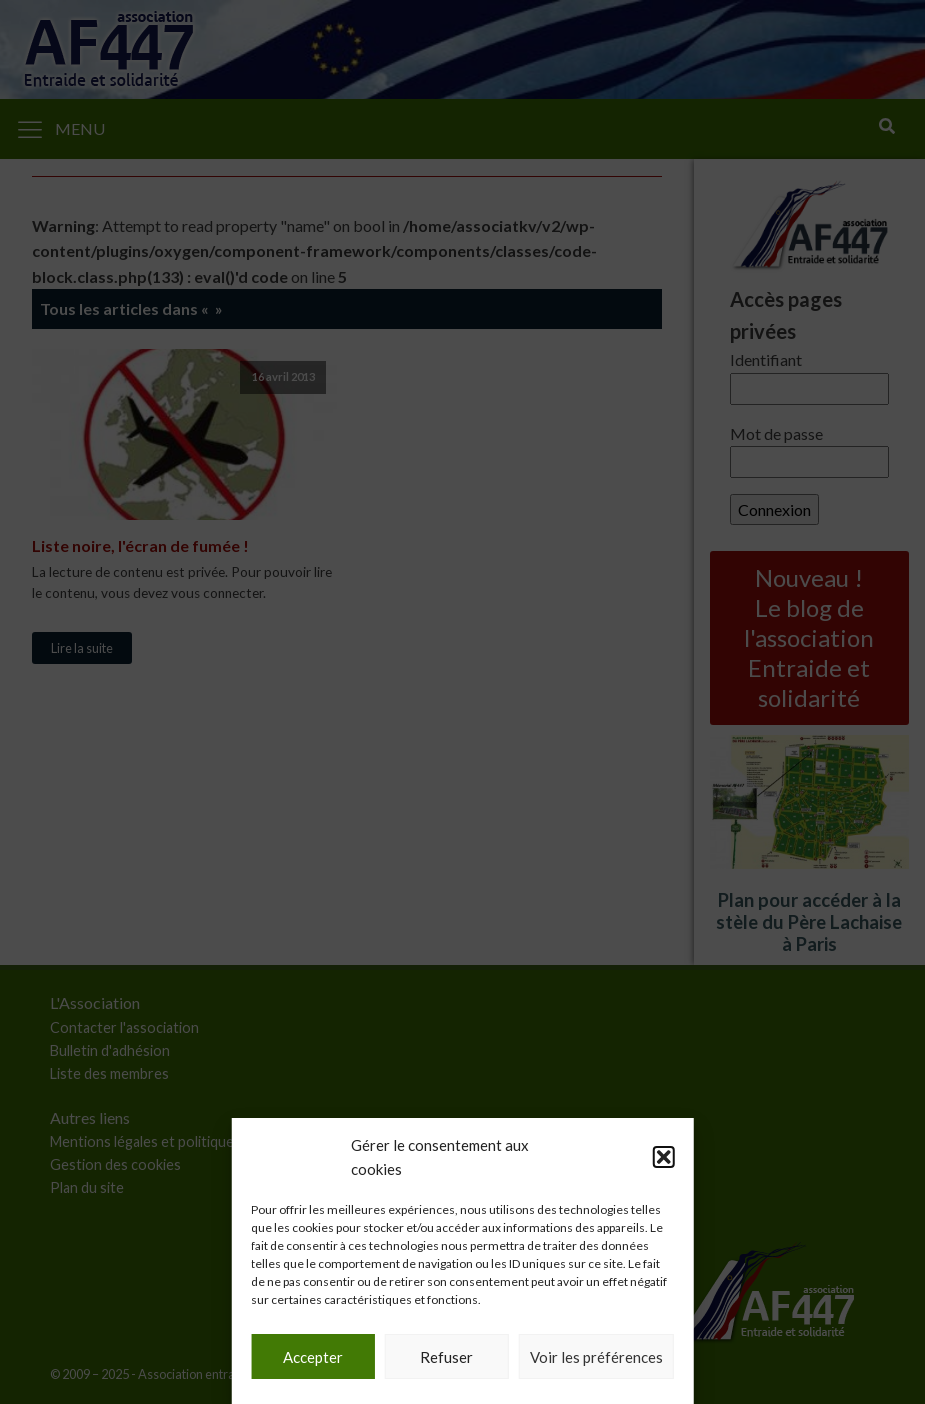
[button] (664, 1157)
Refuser (446, 1357)
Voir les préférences (596, 1357)
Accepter (313, 1357)
